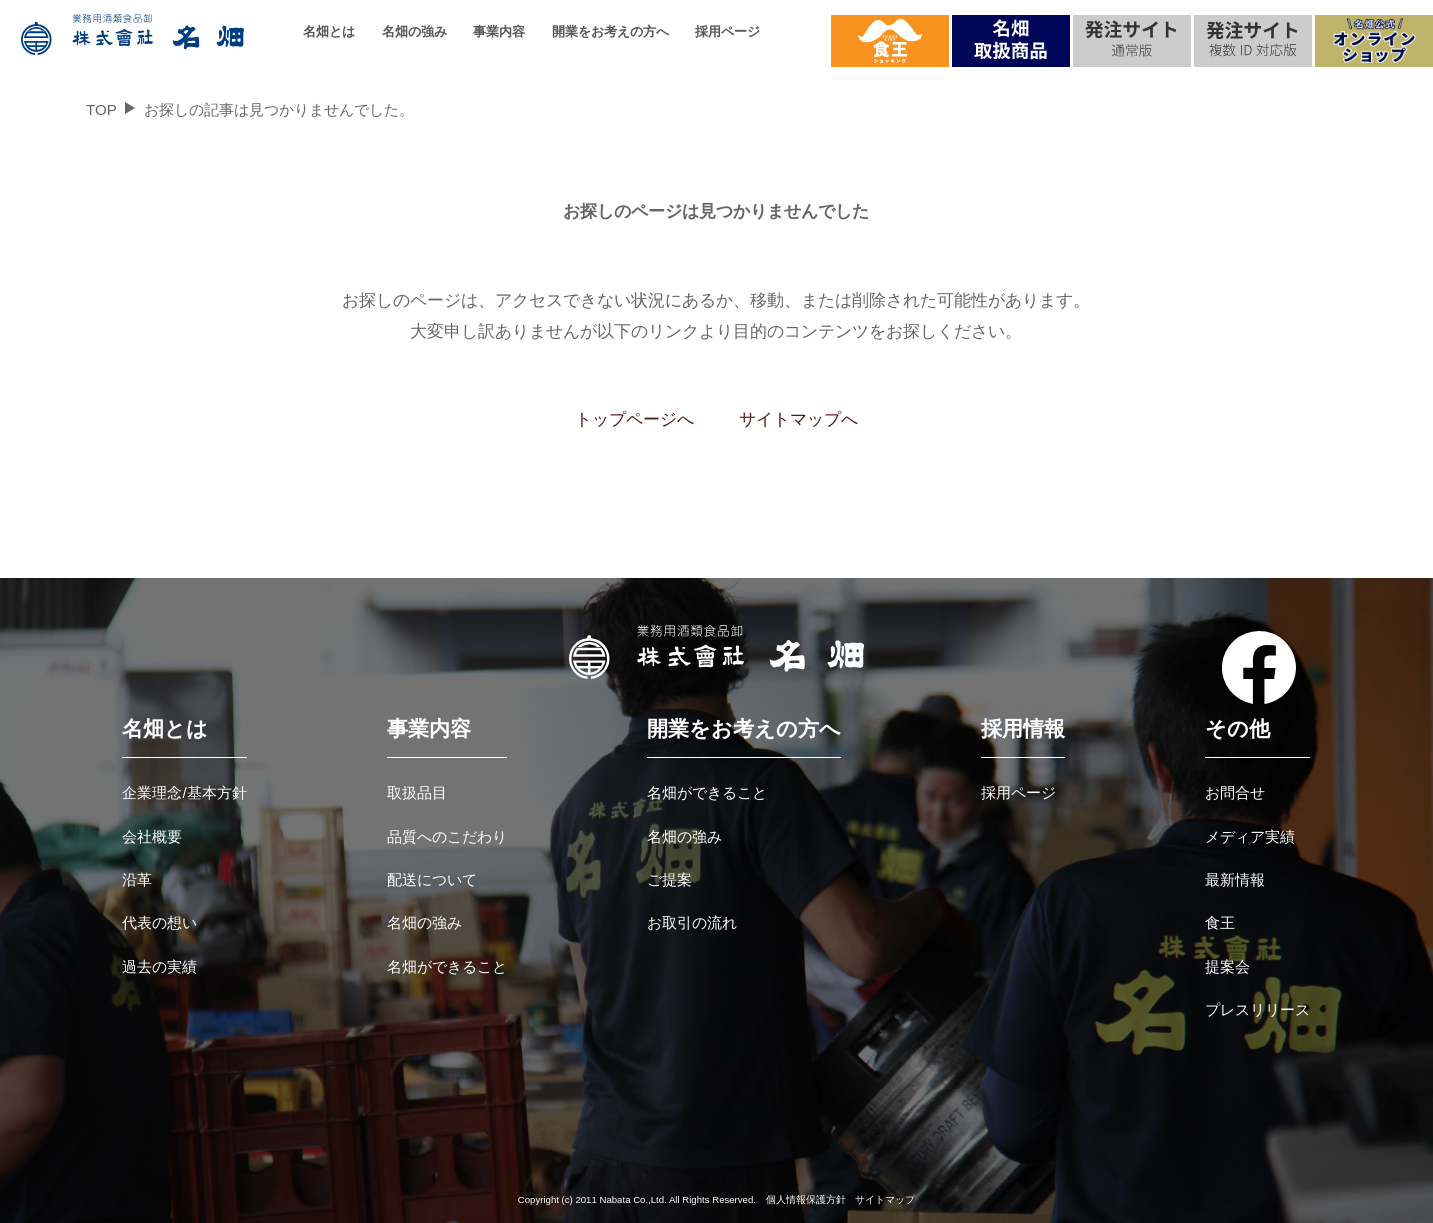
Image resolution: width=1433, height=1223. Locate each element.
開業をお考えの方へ (610, 31)
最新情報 (1235, 879)
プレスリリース (1257, 1009)
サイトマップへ (798, 419)
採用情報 (1023, 729)
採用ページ (727, 31)
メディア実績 (1250, 836)
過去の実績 (159, 966)
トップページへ (634, 419)
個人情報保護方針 (806, 1199)
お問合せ (1235, 792)
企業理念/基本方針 (184, 792)
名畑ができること (447, 966)
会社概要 (152, 836)
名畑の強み (414, 31)
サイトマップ (885, 1199)
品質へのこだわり (447, 836)
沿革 (137, 879)
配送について (432, 879)
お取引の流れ (692, 922)
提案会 (1227, 966)
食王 (1220, 922)
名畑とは (329, 31)
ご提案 (669, 879)
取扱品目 (417, 792)
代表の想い (159, 922)
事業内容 (499, 31)
